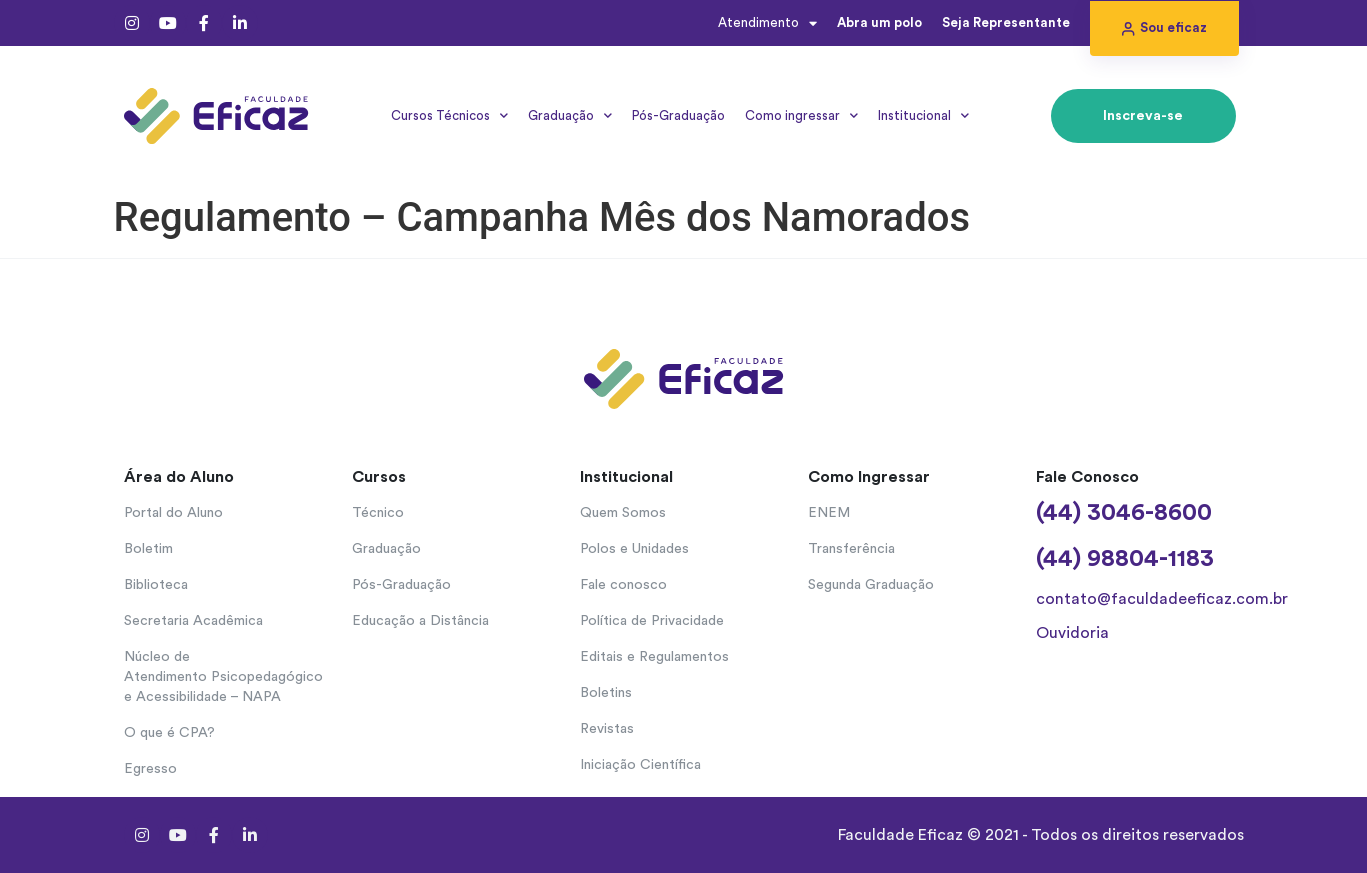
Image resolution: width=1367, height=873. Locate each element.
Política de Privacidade (652, 621)
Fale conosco (623, 585)
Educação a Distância (420, 621)
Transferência (851, 549)
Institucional (923, 115)
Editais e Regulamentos (654, 657)
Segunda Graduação (871, 585)
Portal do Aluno (173, 513)
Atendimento (767, 23)
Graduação (570, 115)
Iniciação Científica (640, 765)
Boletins (606, 693)
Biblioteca (156, 585)
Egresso (150, 769)
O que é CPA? (169, 733)
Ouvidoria (1072, 633)
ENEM (829, 513)
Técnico (378, 513)
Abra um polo (879, 22)
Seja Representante (1006, 22)
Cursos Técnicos (449, 115)
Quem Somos (623, 513)
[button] (1164, 28)
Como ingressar (801, 115)
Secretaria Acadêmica (193, 621)
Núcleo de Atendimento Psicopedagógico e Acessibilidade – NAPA (223, 677)
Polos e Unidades (634, 549)
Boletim (148, 549)
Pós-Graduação (678, 115)
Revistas (607, 729)
